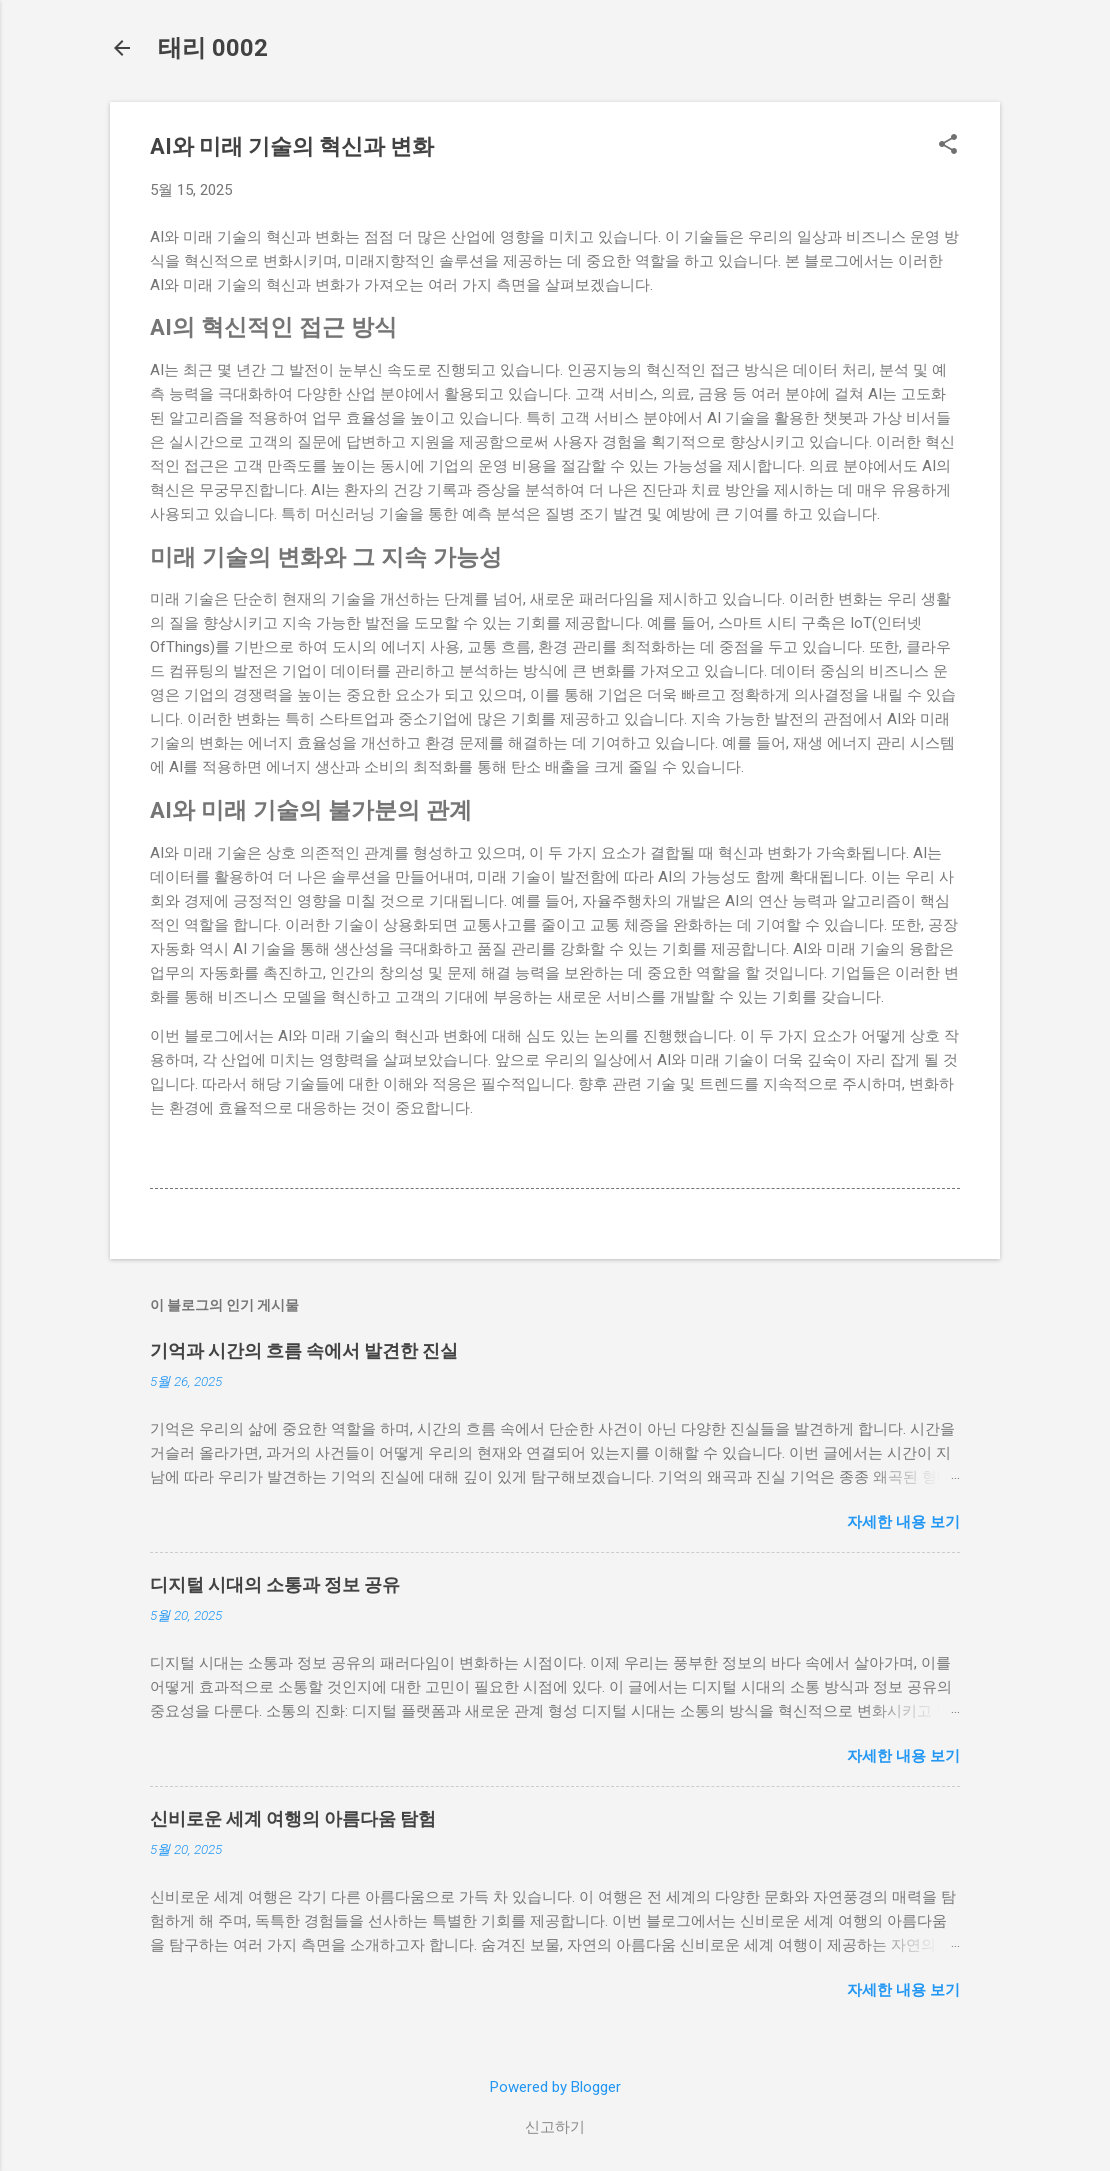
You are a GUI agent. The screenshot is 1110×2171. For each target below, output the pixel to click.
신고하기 (555, 2127)
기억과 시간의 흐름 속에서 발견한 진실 (304, 1350)
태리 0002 (213, 48)
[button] (948, 146)
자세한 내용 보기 (903, 1522)
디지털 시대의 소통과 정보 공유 (275, 1584)
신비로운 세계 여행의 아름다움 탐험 (293, 1818)
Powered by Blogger (555, 2087)
